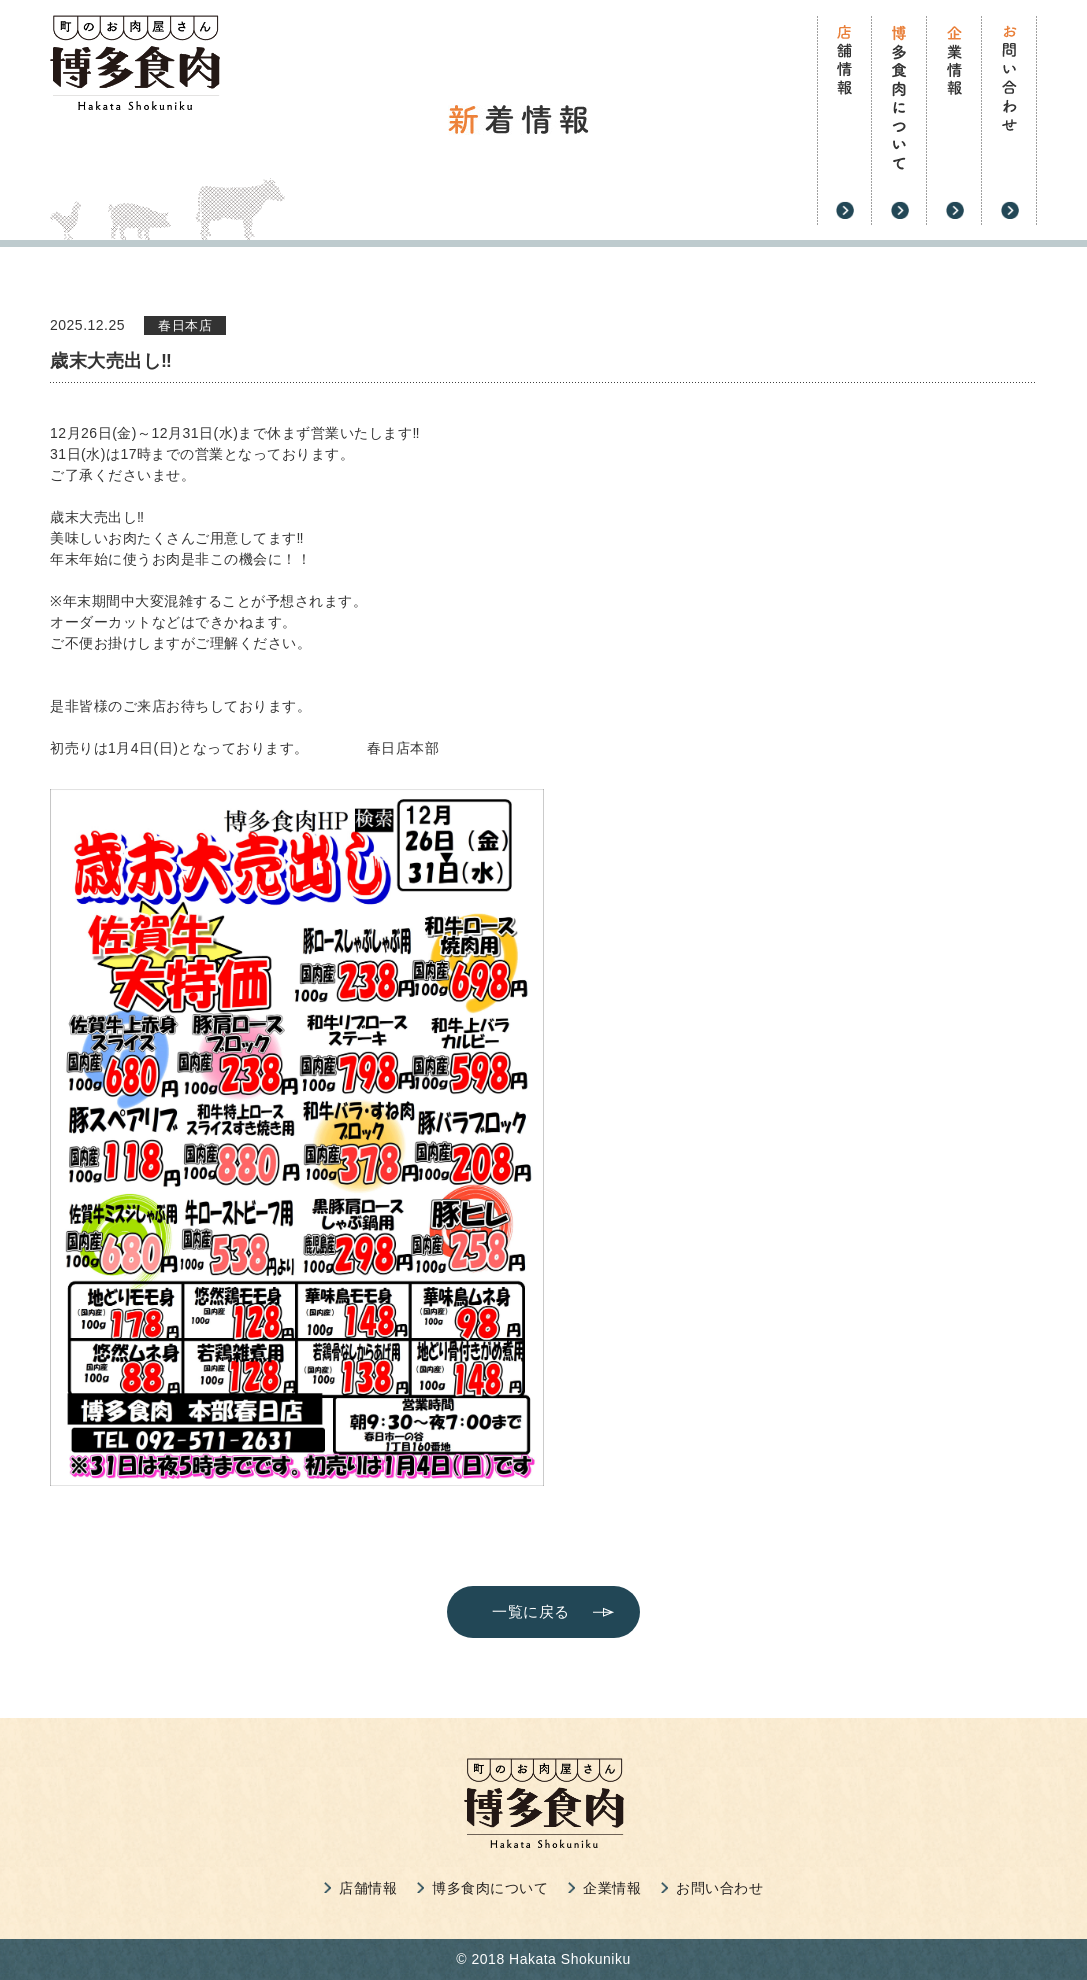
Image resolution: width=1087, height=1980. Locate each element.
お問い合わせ (719, 1888)
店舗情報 (368, 1888)
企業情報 (612, 1888)
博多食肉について (490, 1888)
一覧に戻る (531, 1611)
